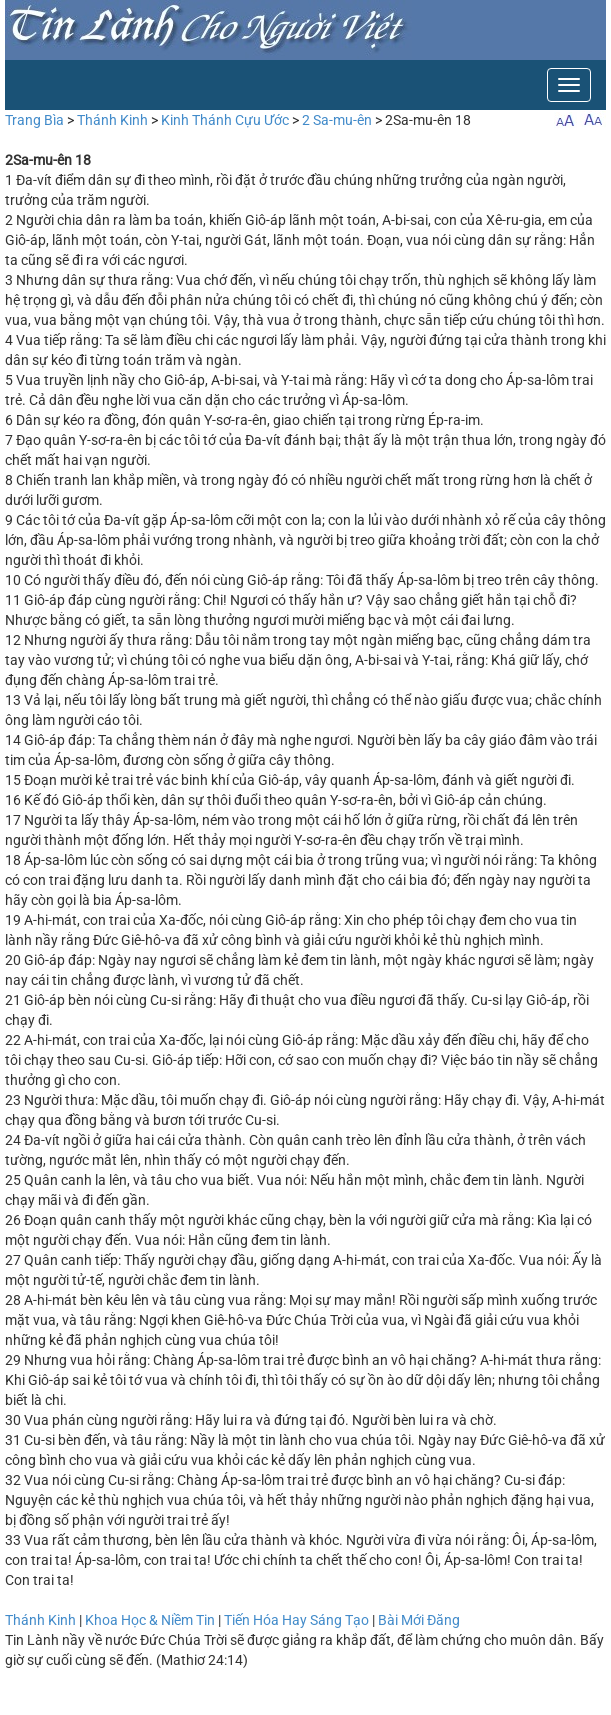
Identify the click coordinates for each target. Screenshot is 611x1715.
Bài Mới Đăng (419, 1620)
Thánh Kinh (112, 120)
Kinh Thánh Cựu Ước (225, 120)
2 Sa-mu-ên (337, 120)
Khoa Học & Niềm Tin (150, 1620)
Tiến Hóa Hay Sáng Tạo (296, 1620)
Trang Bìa (34, 120)
